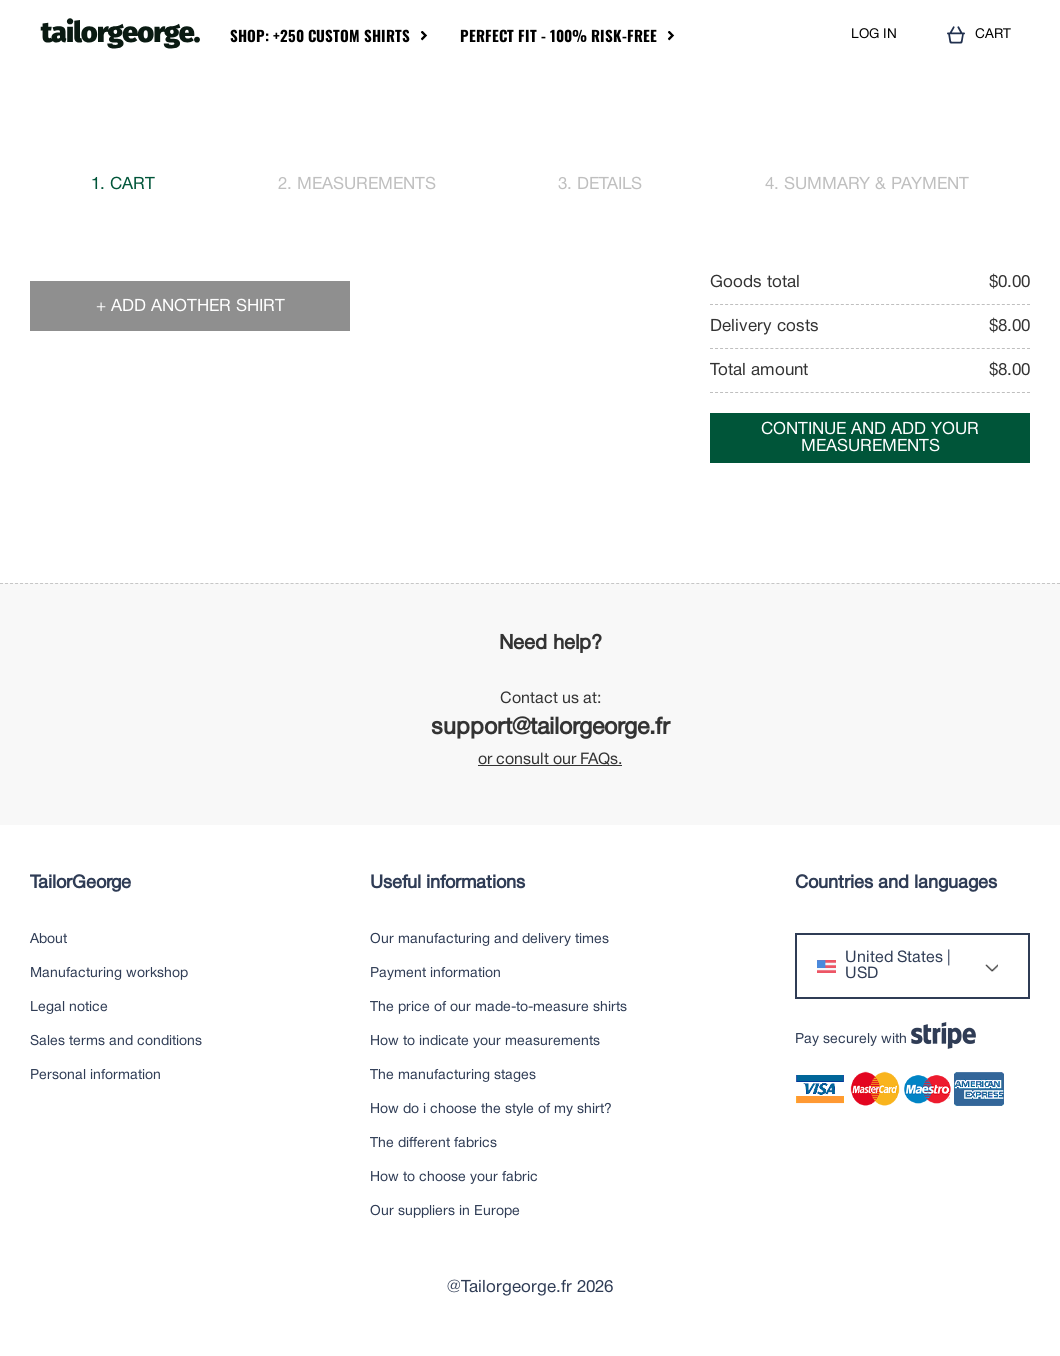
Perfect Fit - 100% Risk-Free (558, 35)
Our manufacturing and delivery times (489, 939)
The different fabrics (433, 1143)
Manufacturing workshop (109, 973)
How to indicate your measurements (485, 1041)
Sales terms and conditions (116, 1041)
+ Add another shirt (190, 306)
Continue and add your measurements (870, 438)
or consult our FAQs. (550, 760)
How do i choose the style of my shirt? (491, 1109)
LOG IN (874, 34)
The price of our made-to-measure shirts (498, 1007)
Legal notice (69, 1007)
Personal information (95, 1075)
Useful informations (447, 883)
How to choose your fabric (454, 1177)
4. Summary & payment (867, 184)
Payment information (435, 973)
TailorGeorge (80, 883)
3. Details (600, 184)
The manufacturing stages (453, 1075)
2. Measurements (357, 184)
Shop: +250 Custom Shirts (320, 35)
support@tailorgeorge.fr (550, 728)
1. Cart (123, 184)
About (48, 939)
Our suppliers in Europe (445, 1211)
